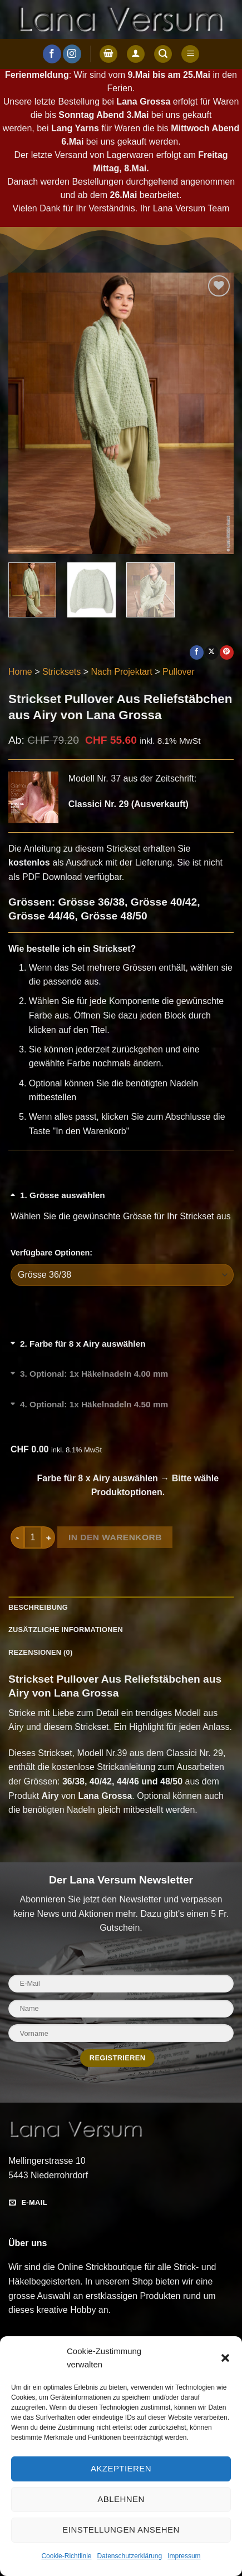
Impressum (183, 2556)
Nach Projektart (121, 671)
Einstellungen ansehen (120, 2529)
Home (20, 671)
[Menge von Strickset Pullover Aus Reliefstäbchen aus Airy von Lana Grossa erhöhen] (48, 1537)
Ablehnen (120, 2499)
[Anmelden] (136, 54)
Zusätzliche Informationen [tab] (65, 1629)
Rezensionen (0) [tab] (40, 1652)
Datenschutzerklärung (129, 2556)
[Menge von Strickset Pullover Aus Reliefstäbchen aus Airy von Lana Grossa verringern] (17, 1537)
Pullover (178, 671)
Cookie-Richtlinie (66, 2556)
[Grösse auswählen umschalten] (122, 1202)
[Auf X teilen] (212, 652)
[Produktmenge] (33, 1537)
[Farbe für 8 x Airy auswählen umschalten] (122, 1350)
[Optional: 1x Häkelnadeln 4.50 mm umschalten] (122, 1411)
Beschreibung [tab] (38, 1607)
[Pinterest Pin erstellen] (227, 652)
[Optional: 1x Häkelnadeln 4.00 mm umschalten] (122, 1381)
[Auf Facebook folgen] (52, 54)
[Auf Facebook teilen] (197, 652)
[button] (225, 2358)
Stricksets (61, 671)
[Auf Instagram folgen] (72, 54)
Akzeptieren (121, 2468)
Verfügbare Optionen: (51, 1252)
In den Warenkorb (115, 1537)
